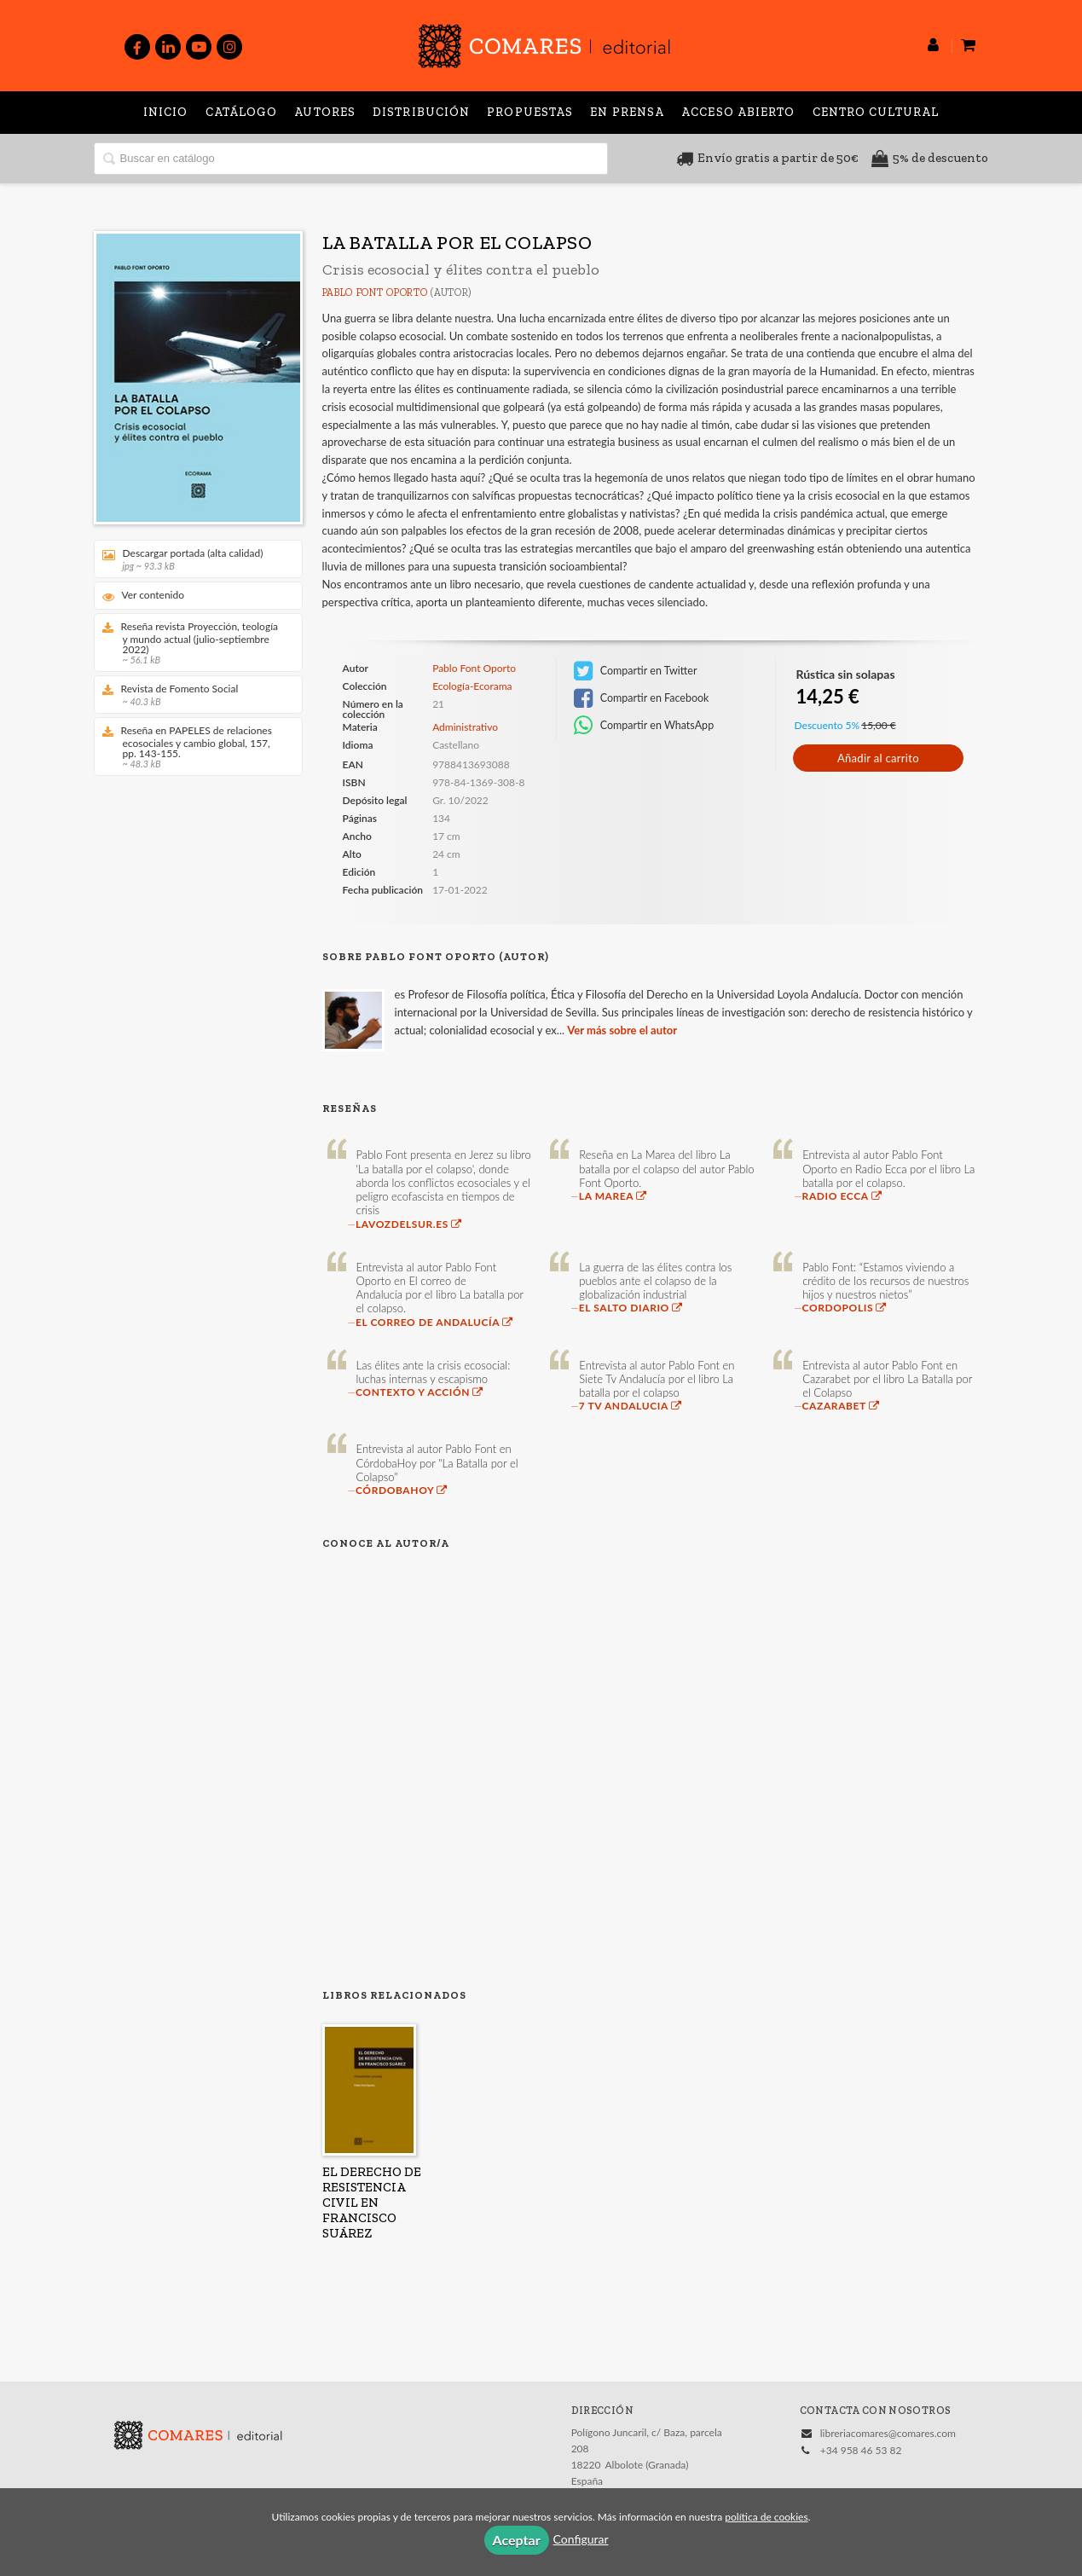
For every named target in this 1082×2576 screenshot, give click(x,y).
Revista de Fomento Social (192, 694)
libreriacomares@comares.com (888, 2433)
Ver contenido (143, 595)
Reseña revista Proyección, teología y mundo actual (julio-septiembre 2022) (192, 642)
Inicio (165, 112)
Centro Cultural (876, 112)
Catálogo (241, 112)
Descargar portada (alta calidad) (192, 559)
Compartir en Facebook (641, 698)
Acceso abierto (738, 112)
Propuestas (530, 112)
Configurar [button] (581, 2539)
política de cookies (766, 2516)
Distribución (421, 112)
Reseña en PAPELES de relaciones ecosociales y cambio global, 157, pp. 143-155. (192, 746)
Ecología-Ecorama (472, 686)
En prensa (627, 112)
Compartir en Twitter (635, 671)
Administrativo (465, 727)
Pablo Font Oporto (375, 292)
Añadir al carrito (878, 758)
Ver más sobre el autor (622, 1030)
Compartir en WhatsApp (644, 726)
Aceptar (517, 2540)
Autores (325, 112)
